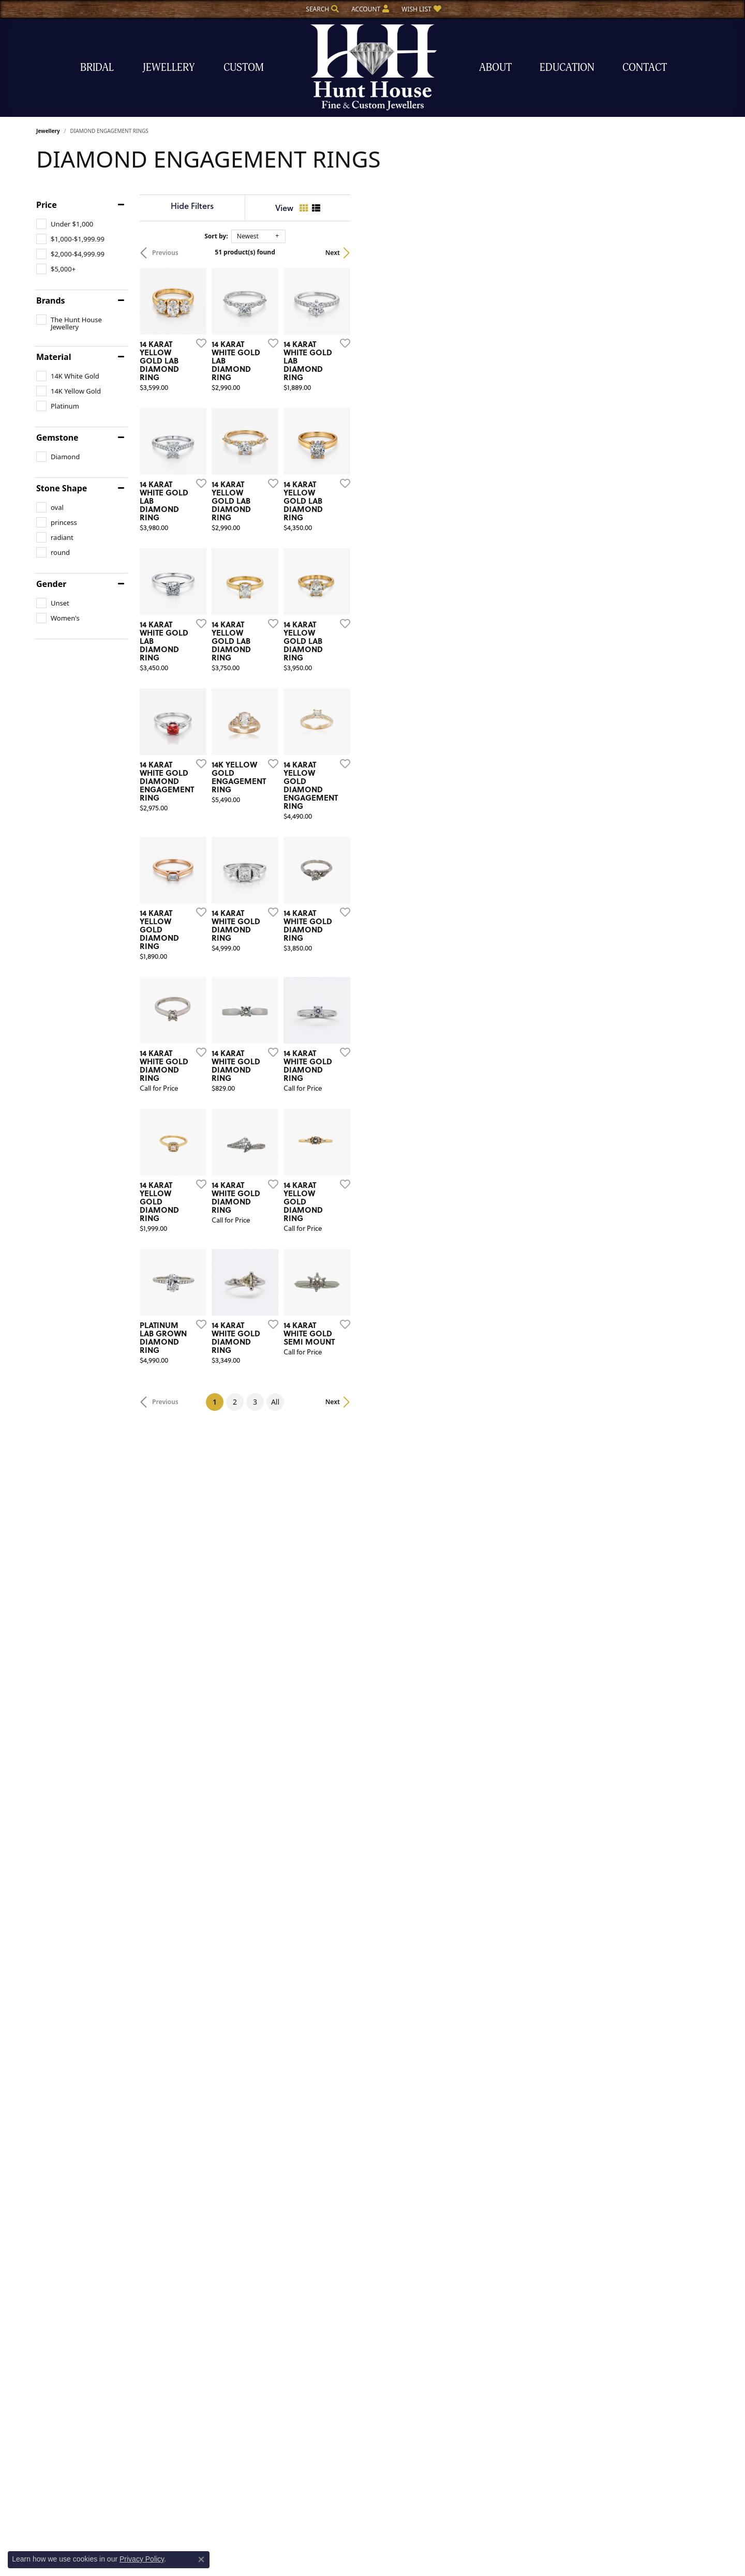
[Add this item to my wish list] (317, 462)
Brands (50, 300)
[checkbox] (64, 224)
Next (691, 252)
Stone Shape (61, 488)
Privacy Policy (142, 2559)
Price (46, 205)
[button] (321, 9)
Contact (644, 67)
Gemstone (57, 437)
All (454, 2109)
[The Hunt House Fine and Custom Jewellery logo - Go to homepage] (372, 67)
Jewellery (48, 130)
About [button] (495, 67)
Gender (51, 584)
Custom (244, 67)
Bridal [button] (97, 67)
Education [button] (567, 67)
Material (53, 357)
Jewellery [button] (169, 67)
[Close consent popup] (201, 2559)
